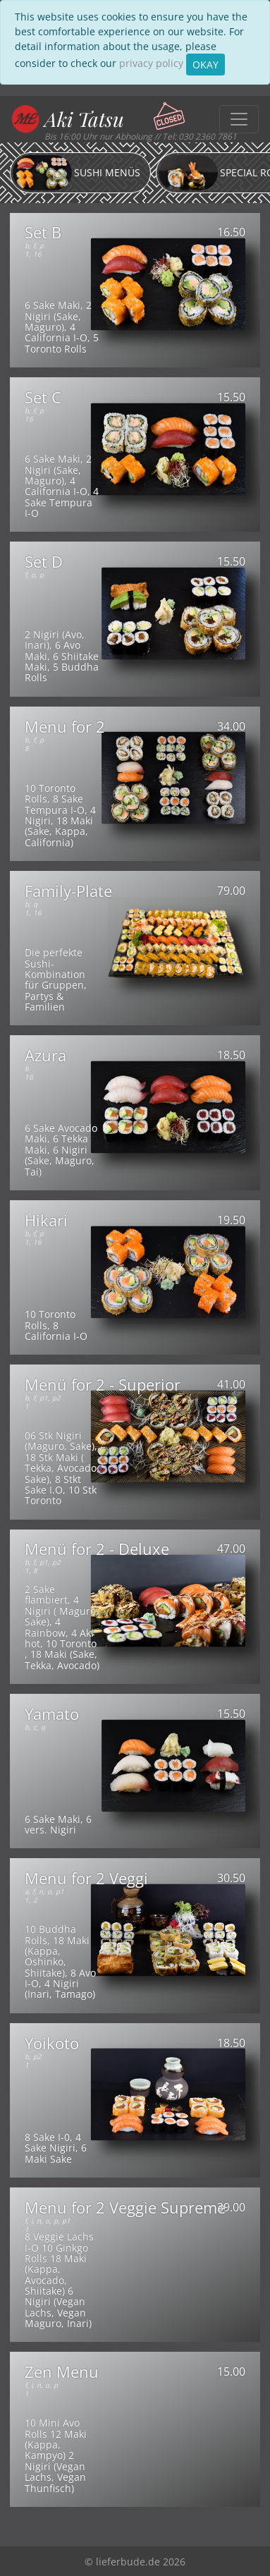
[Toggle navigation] (239, 119)
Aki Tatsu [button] (84, 119)
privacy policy (151, 63)
